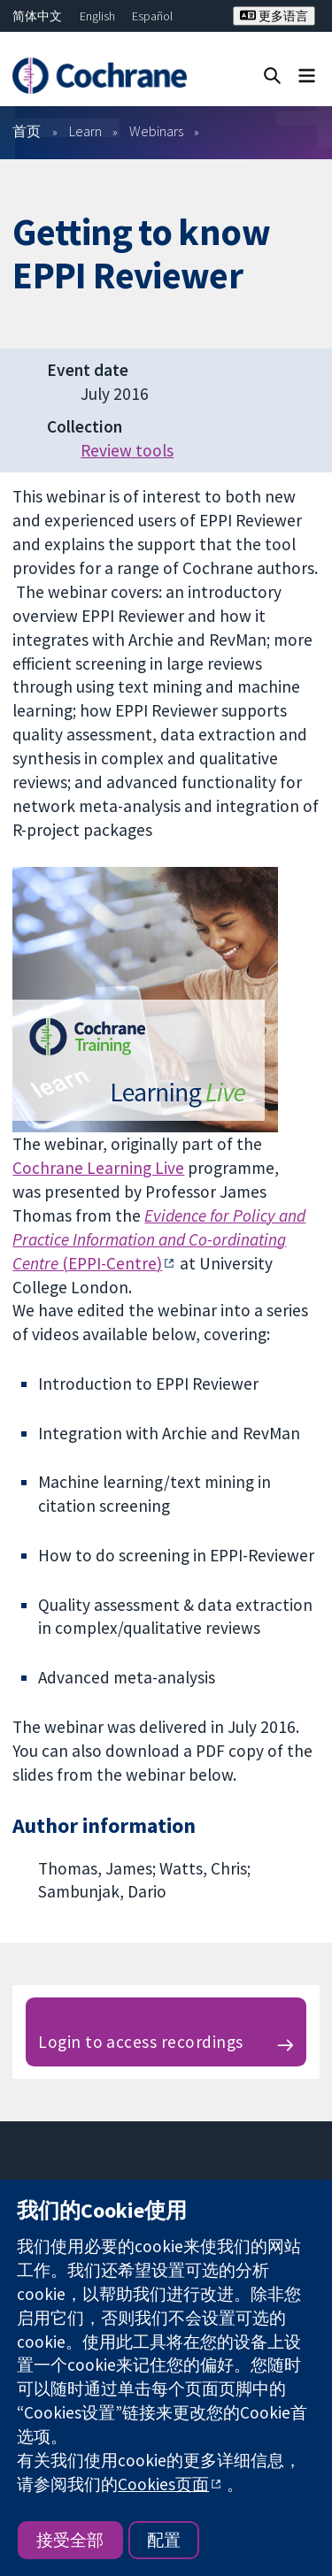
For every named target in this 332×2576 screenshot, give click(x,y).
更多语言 (274, 16)
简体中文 (37, 16)
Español (152, 16)
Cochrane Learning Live (98, 1167)
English (97, 16)
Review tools (127, 450)
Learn (85, 131)
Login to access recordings (140, 2041)
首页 (26, 131)
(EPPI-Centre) (158, 1239)
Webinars (156, 131)
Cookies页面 (163, 2484)
